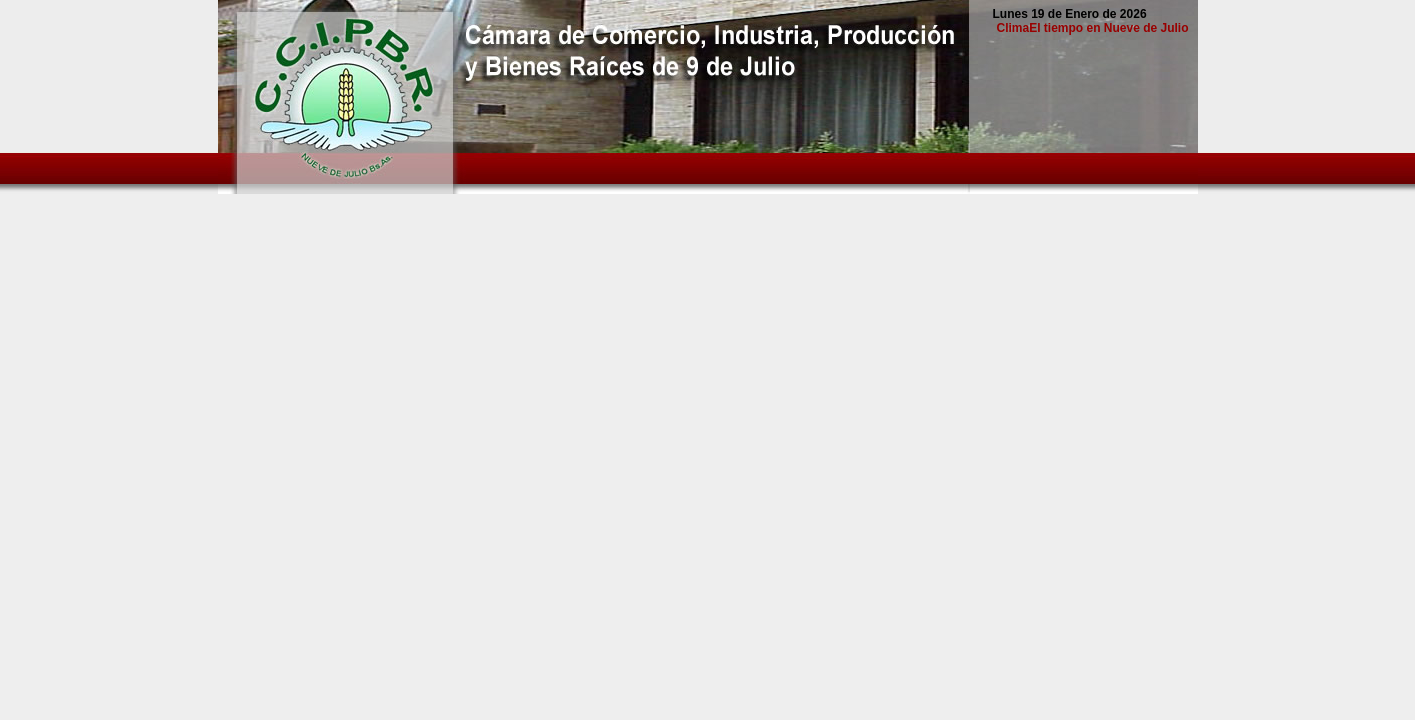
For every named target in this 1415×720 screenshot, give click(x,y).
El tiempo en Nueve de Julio (1108, 28)
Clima (1012, 28)
